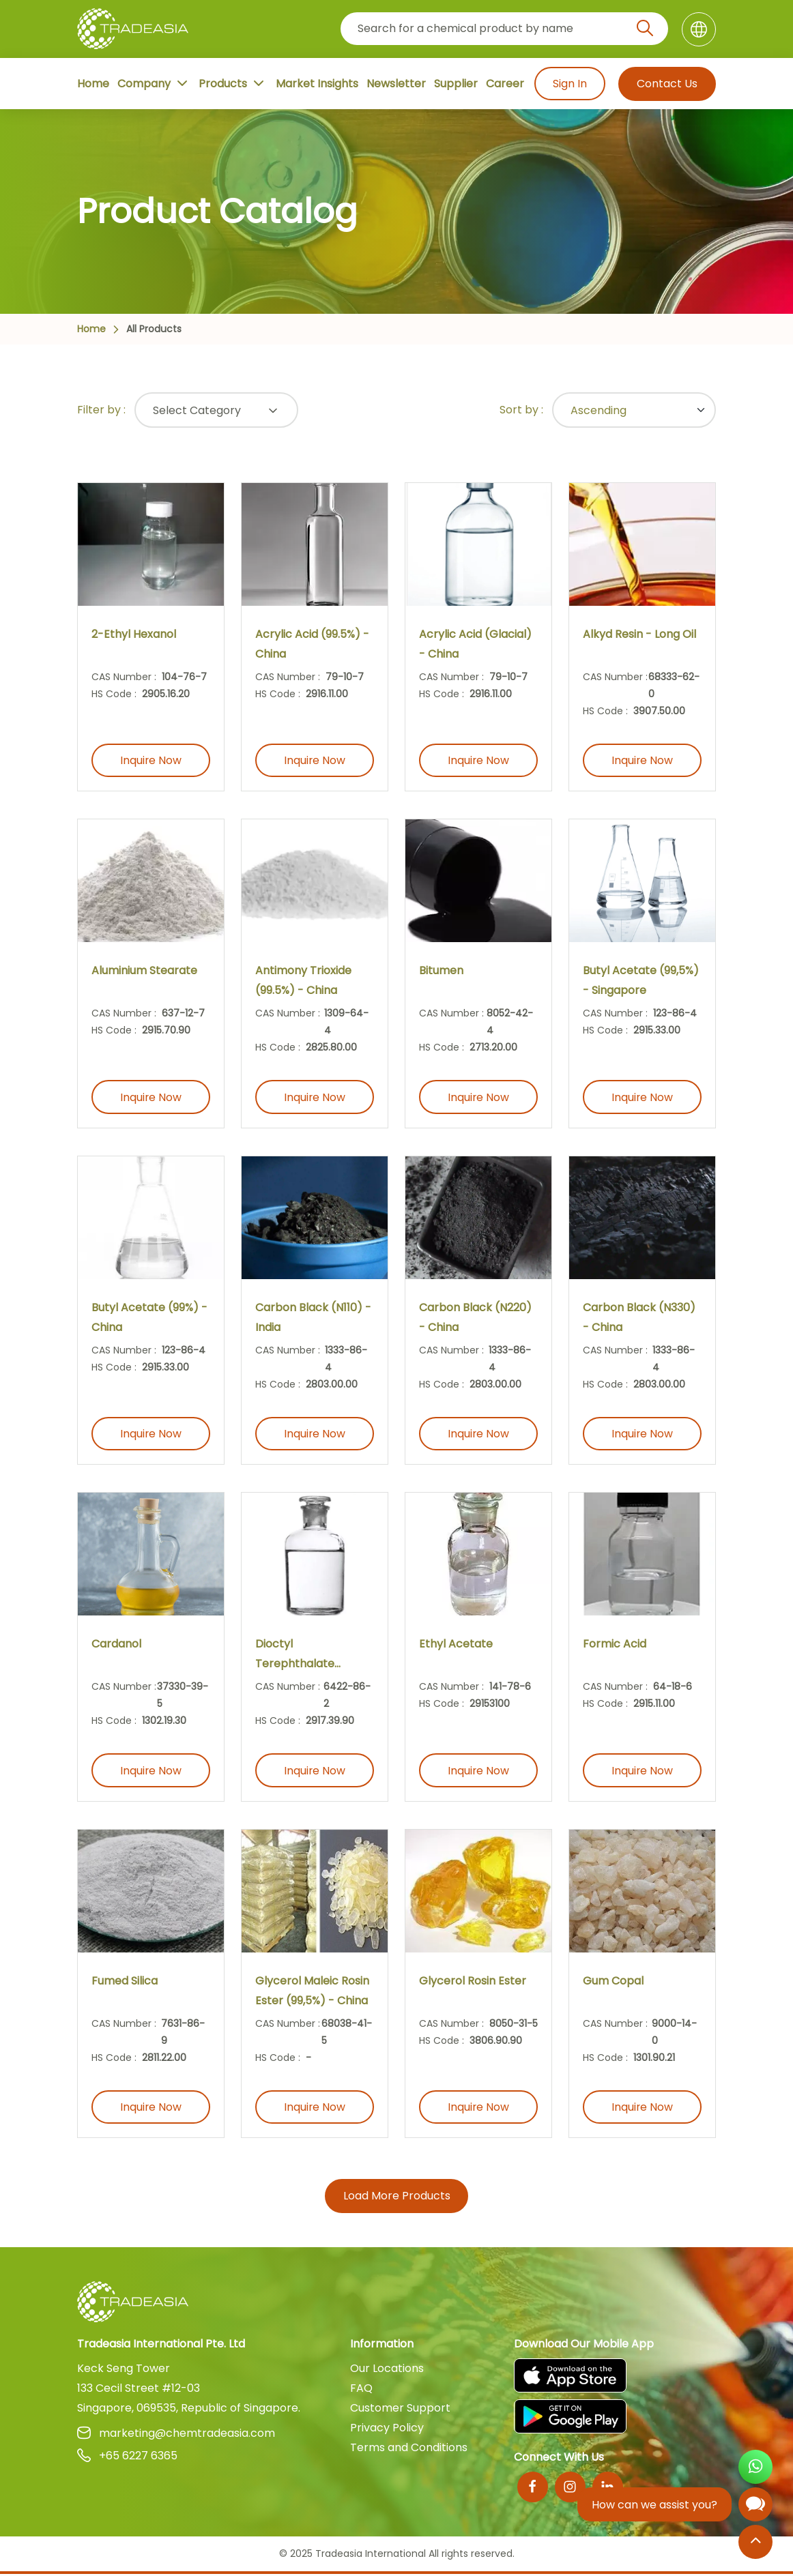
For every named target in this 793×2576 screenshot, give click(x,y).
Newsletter (396, 83)
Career (505, 83)
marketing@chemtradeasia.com (176, 2435)
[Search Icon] (645, 30)
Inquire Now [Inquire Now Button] (151, 761)
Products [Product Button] (233, 83)
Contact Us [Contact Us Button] (667, 83)
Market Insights (317, 83)
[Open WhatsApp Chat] (755, 2468)
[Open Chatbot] (755, 2507)
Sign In (569, 83)
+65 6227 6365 (127, 2457)
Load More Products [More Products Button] (396, 2198)
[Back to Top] (755, 2543)
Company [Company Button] (153, 83)
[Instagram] (570, 2489)
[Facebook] (532, 2489)
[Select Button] (216, 410)
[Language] (699, 29)
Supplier (456, 83)
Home (93, 83)
